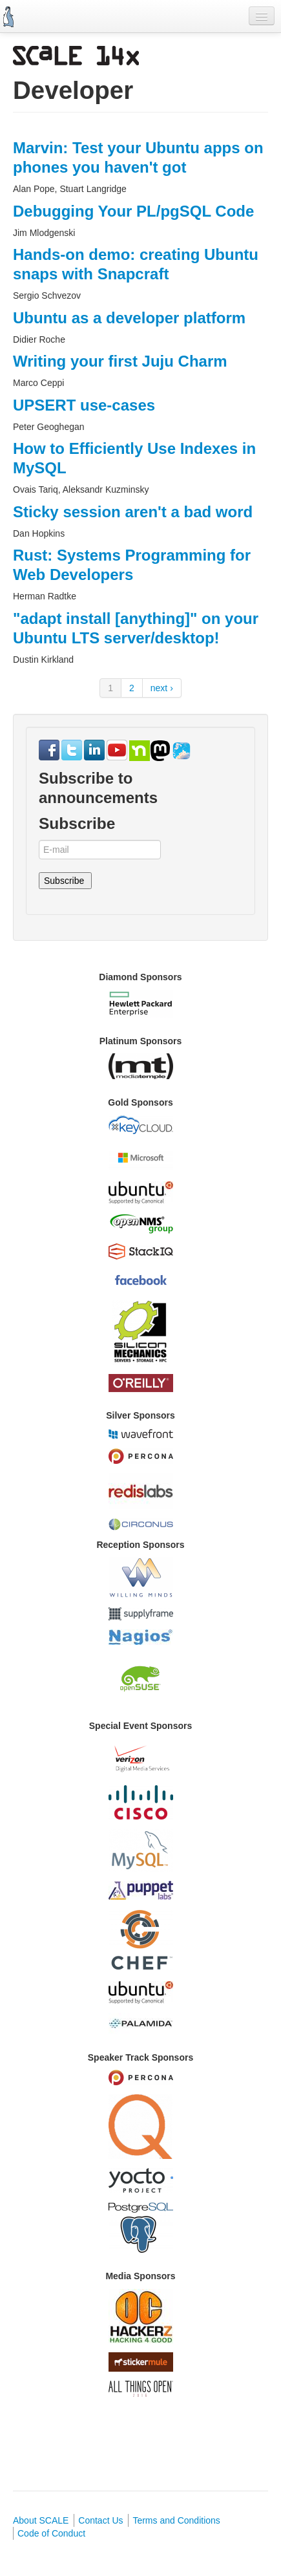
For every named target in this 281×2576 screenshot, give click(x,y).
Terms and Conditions (176, 2520)
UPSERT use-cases (84, 405)
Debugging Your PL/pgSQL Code (133, 211)
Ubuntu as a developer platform (129, 318)
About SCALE (40, 2520)
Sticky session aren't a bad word (133, 512)
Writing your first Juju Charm (120, 361)
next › (162, 688)
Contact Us (100, 2520)
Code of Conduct (51, 2533)
